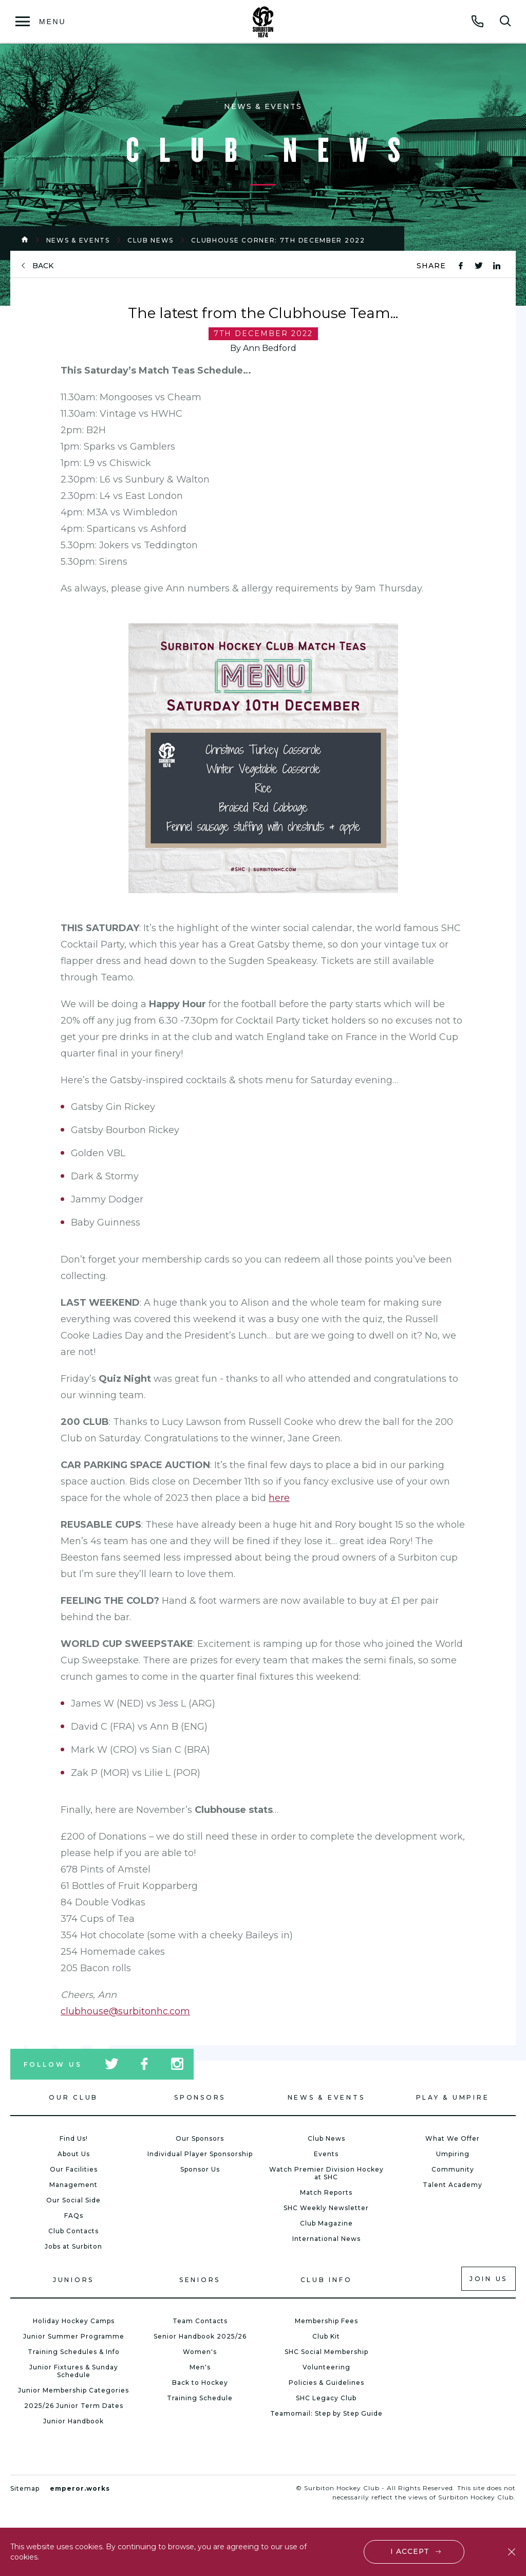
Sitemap (25, 2488)
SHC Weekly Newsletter (326, 2208)
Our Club (73, 2097)
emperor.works (80, 2488)
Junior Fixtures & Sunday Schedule (73, 2371)
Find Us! (74, 2138)
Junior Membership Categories (73, 2390)
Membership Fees (326, 2321)
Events (326, 2154)
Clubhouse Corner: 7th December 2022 (278, 240)
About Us (74, 2154)
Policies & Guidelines (326, 2382)
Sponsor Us (200, 2169)
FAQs (73, 2215)
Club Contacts (73, 2231)
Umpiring (452, 2154)
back (42, 266)
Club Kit (326, 2336)
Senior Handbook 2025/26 (200, 2336)
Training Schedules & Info (74, 2352)
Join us (488, 2279)
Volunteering (326, 2367)
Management (73, 2185)
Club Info (326, 2280)
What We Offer (452, 2138)
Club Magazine (326, 2223)
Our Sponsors (200, 2138)
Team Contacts (200, 2321)
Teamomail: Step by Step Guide (326, 2413)
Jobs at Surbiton (73, 2246)
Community (452, 2169)
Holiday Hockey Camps (74, 2321)
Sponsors (200, 2097)
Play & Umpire (453, 2097)
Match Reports (326, 2192)
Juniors (73, 2280)
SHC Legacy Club (326, 2398)
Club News (150, 240)
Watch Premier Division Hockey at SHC (326, 2173)
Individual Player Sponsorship (200, 2154)
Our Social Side (73, 2200)
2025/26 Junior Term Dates (73, 2406)
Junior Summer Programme (73, 2336)
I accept (410, 2551)
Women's (200, 2352)
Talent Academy (452, 2185)
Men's (200, 2367)
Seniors (199, 2280)
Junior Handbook (73, 2421)
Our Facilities (74, 2169)
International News (326, 2239)
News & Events (78, 240)
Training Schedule (200, 2398)
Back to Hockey (200, 2382)
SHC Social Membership (326, 2352)
